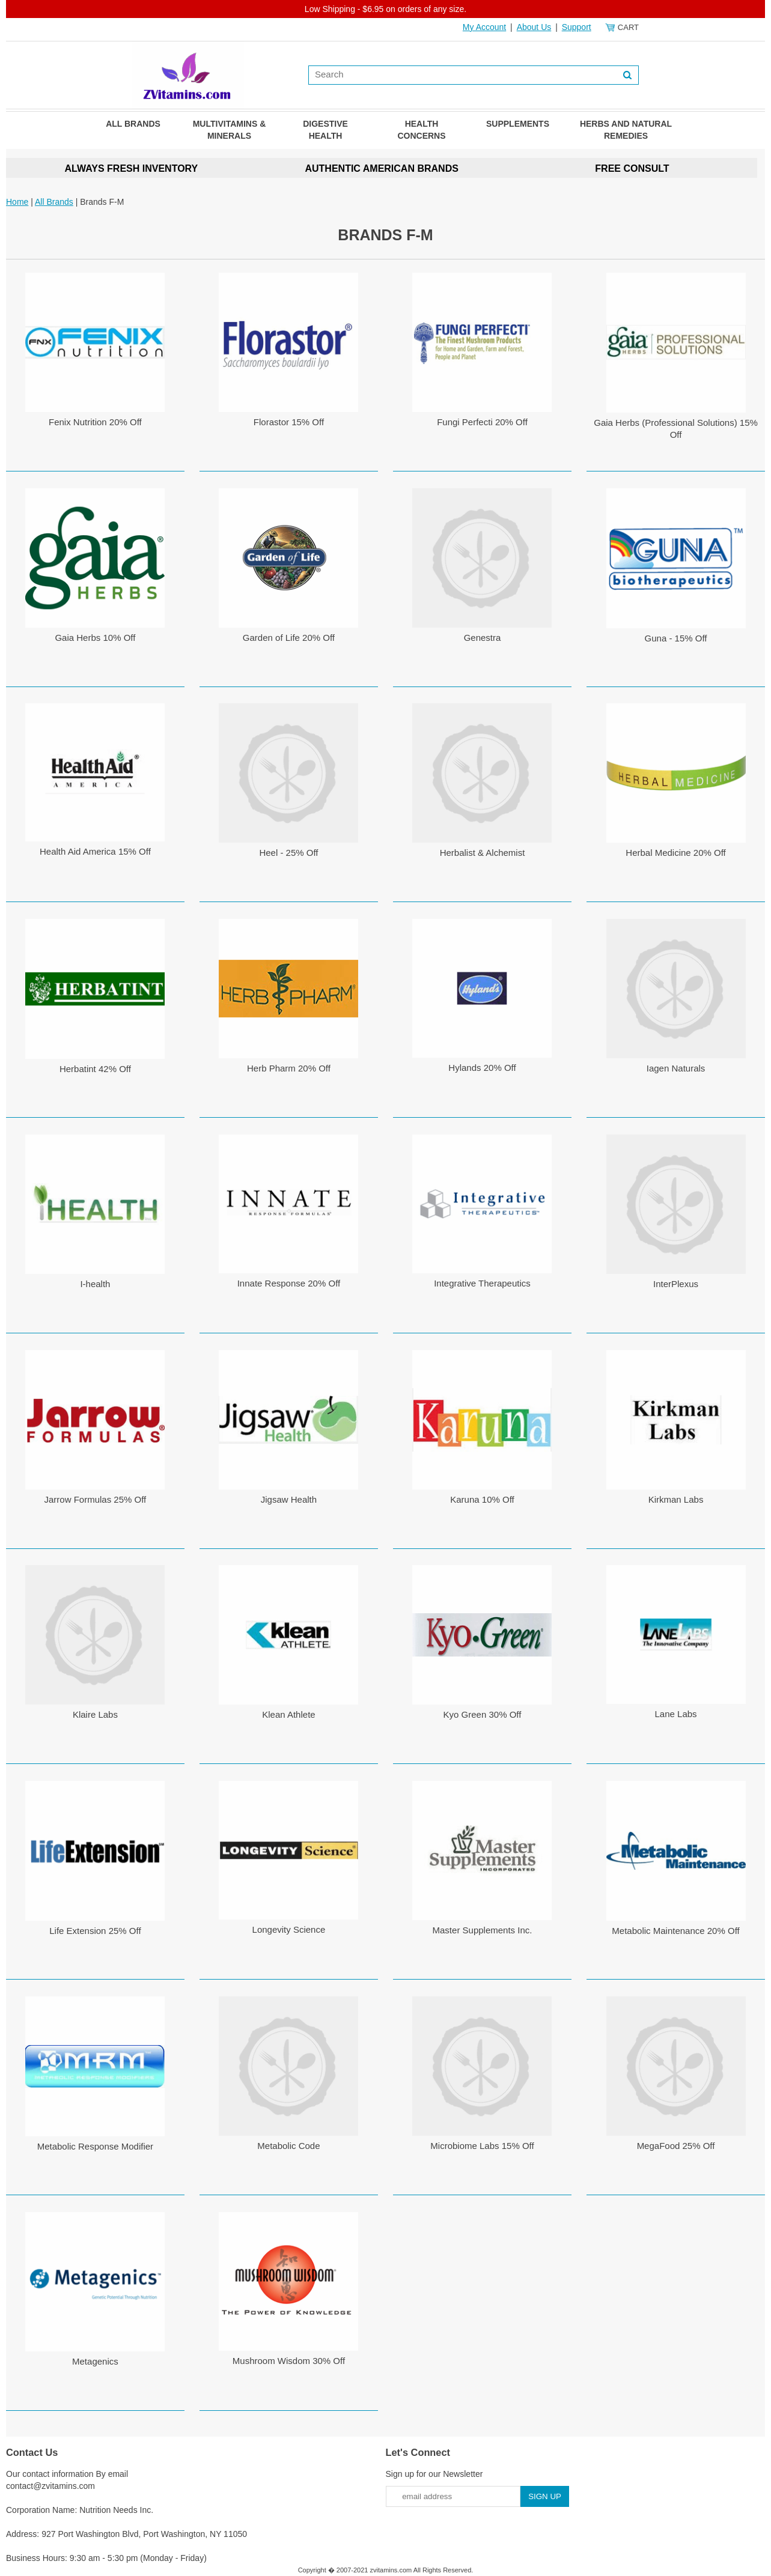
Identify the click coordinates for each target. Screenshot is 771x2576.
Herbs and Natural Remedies (626, 130)
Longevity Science (289, 1929)
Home (17, 202)
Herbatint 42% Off (95, 1069)
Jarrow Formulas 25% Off (95, 1499)
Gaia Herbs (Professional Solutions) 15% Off (676, 428)
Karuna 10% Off (482, 1499)
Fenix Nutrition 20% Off (95, 422)
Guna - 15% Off (676, 638)
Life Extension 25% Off (95, 1931)
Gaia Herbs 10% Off (95, 637)
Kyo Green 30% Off (482, 1714)
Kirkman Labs (676, 1499)
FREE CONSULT (632, 168)
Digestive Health (325, 130)
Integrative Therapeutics (482, 1283)
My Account (484, 27)
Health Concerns (421, 130)
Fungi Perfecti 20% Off (482, 422)
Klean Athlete (288, 1714)
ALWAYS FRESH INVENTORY (131, 168)
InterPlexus (675, 1284)
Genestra (482, 637)
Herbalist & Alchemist (482, 852)
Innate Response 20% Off (289, 1283)
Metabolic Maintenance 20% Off (675, 1931)
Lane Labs (676, 1714)
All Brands (133, 124)
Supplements (517, 124)
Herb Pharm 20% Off (289, 1068)
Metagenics (95, 2361)
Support (576, 27)
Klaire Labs (95, 1714)
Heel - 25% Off (288, 852)
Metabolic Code (288, 2146)
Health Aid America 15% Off (95, 851)
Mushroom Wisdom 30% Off (289, 2361)
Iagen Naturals (676, 1068)
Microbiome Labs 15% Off (482, 2146)
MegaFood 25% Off (676, 2146)
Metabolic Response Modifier (95, 2146)
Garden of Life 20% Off (289, 637)
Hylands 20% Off (482, 1067)
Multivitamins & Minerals (229, 130)
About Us (534, 27)
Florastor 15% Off (289, 422)
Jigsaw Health (289, 1499)
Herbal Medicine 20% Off (675, 852)
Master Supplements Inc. (482, 1930)
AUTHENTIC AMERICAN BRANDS (381, 168)
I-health (95, 1284)
